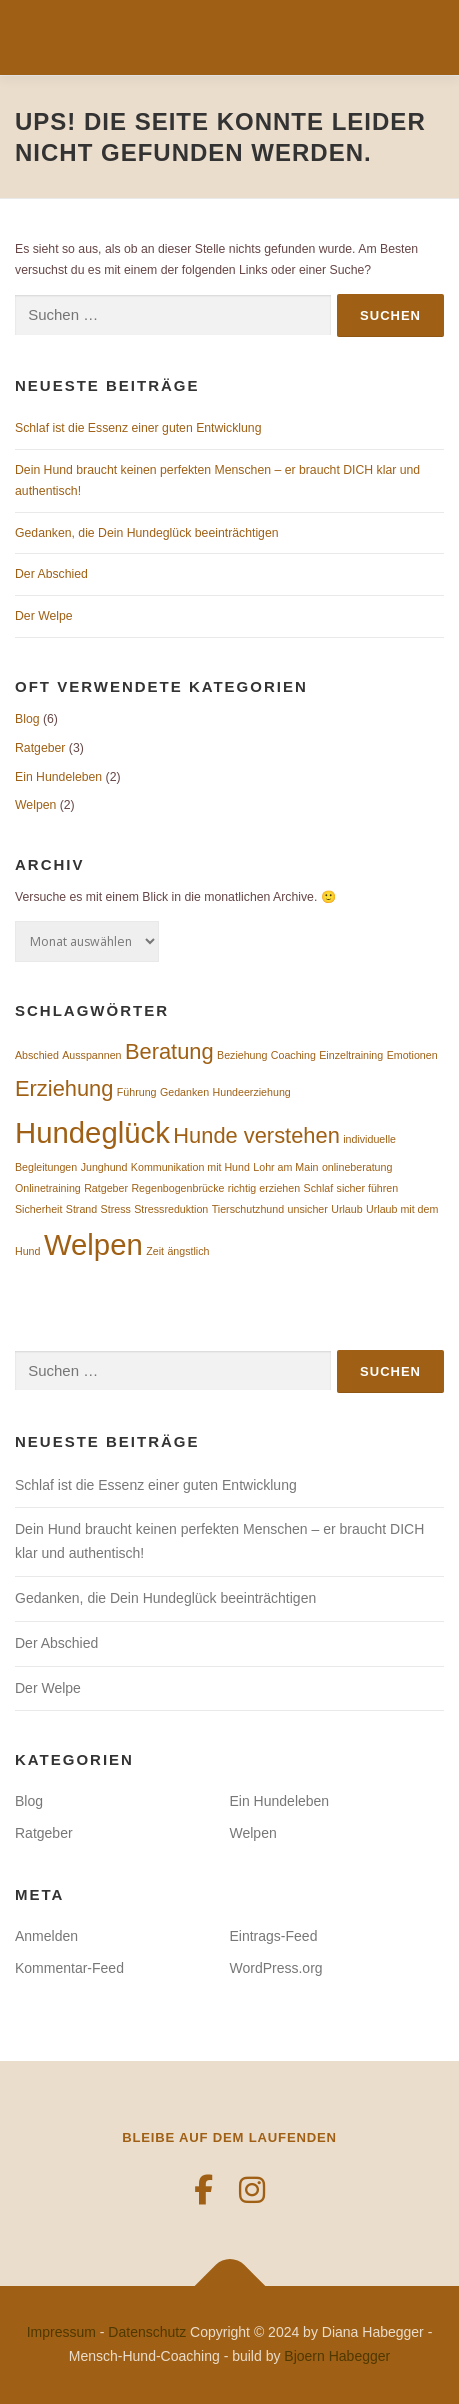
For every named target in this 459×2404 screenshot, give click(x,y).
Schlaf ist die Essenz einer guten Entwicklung (138, 428)
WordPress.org (276, 1968)
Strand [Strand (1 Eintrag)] (81, 1209)
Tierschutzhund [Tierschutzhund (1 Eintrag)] (248, 1209)
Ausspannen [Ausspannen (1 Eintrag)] (91, 1055)
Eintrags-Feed (274, 1936)
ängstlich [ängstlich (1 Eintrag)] (188, 1251)
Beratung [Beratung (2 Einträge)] (169, 1051)
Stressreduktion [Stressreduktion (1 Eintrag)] (171, 1209)
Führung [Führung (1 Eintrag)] (137, 1092)
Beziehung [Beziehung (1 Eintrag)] (242, 1055)
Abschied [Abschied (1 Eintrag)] (37, 1055)
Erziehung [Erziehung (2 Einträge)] (64, 1088)
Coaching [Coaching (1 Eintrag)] (293, 1055)
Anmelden (46, 1936)
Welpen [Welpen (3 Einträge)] (93, 1244)
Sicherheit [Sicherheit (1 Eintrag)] (38, 1209)
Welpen (35, 805)
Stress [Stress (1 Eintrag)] (116, 1209)
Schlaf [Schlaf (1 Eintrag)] (319, 1188)
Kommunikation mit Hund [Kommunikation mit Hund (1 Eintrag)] (190, 1167)
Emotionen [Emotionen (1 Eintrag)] (412, 1055)
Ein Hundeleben (58, 777)
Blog (27, 719)
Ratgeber (40, 748)
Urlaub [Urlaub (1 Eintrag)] (346, 1209)
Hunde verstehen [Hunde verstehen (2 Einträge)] (256, 1135)
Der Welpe (44, 616)
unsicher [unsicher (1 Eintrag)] (308, 1209)
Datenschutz (147, 2332)
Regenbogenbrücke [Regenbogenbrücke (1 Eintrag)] (177, 1188)
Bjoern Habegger (337, 2356)
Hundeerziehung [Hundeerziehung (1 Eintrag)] (252, 1092)
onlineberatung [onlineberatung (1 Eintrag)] (357, 1167)
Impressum (61, 2332)
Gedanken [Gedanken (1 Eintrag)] (184, 1092)
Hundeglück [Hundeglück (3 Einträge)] (92, 1132)
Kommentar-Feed (69, 1968)
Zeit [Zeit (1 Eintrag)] (155, 1251)
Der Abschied (51, 574)
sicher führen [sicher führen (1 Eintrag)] (368, 1188)
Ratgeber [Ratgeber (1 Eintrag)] (106, 1188)
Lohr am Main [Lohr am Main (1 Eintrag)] (285, 1167)
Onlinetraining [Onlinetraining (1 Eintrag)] (48, 1188)
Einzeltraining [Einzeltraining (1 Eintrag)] (351, 1055)
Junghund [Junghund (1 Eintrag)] (104, 1167)
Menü (424, 37)
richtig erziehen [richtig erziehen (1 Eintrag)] (264, 1188)
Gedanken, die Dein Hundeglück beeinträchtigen (147, 533)
